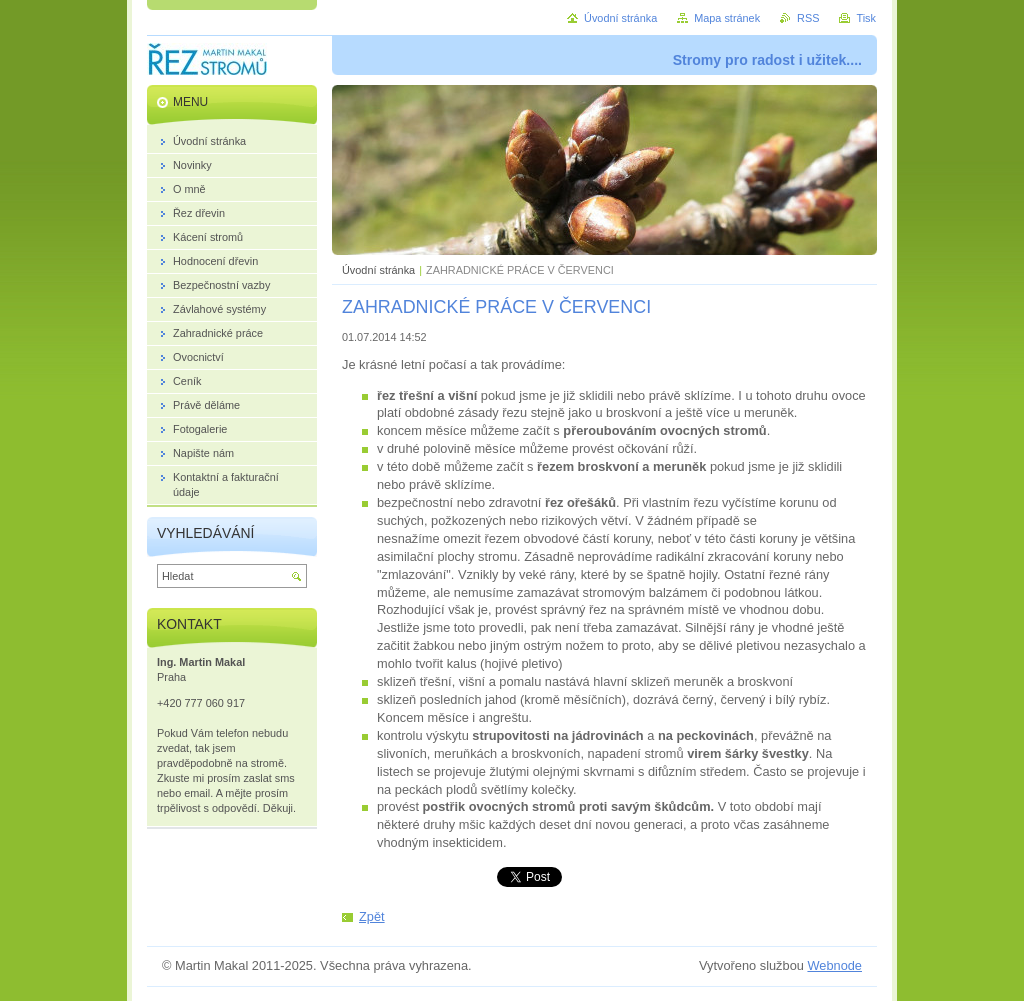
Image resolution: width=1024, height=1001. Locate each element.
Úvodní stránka (378, 270)
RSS (808, 18)
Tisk (866, 18)
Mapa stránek (727, 18)
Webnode (834, 965)
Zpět (372, 916)
